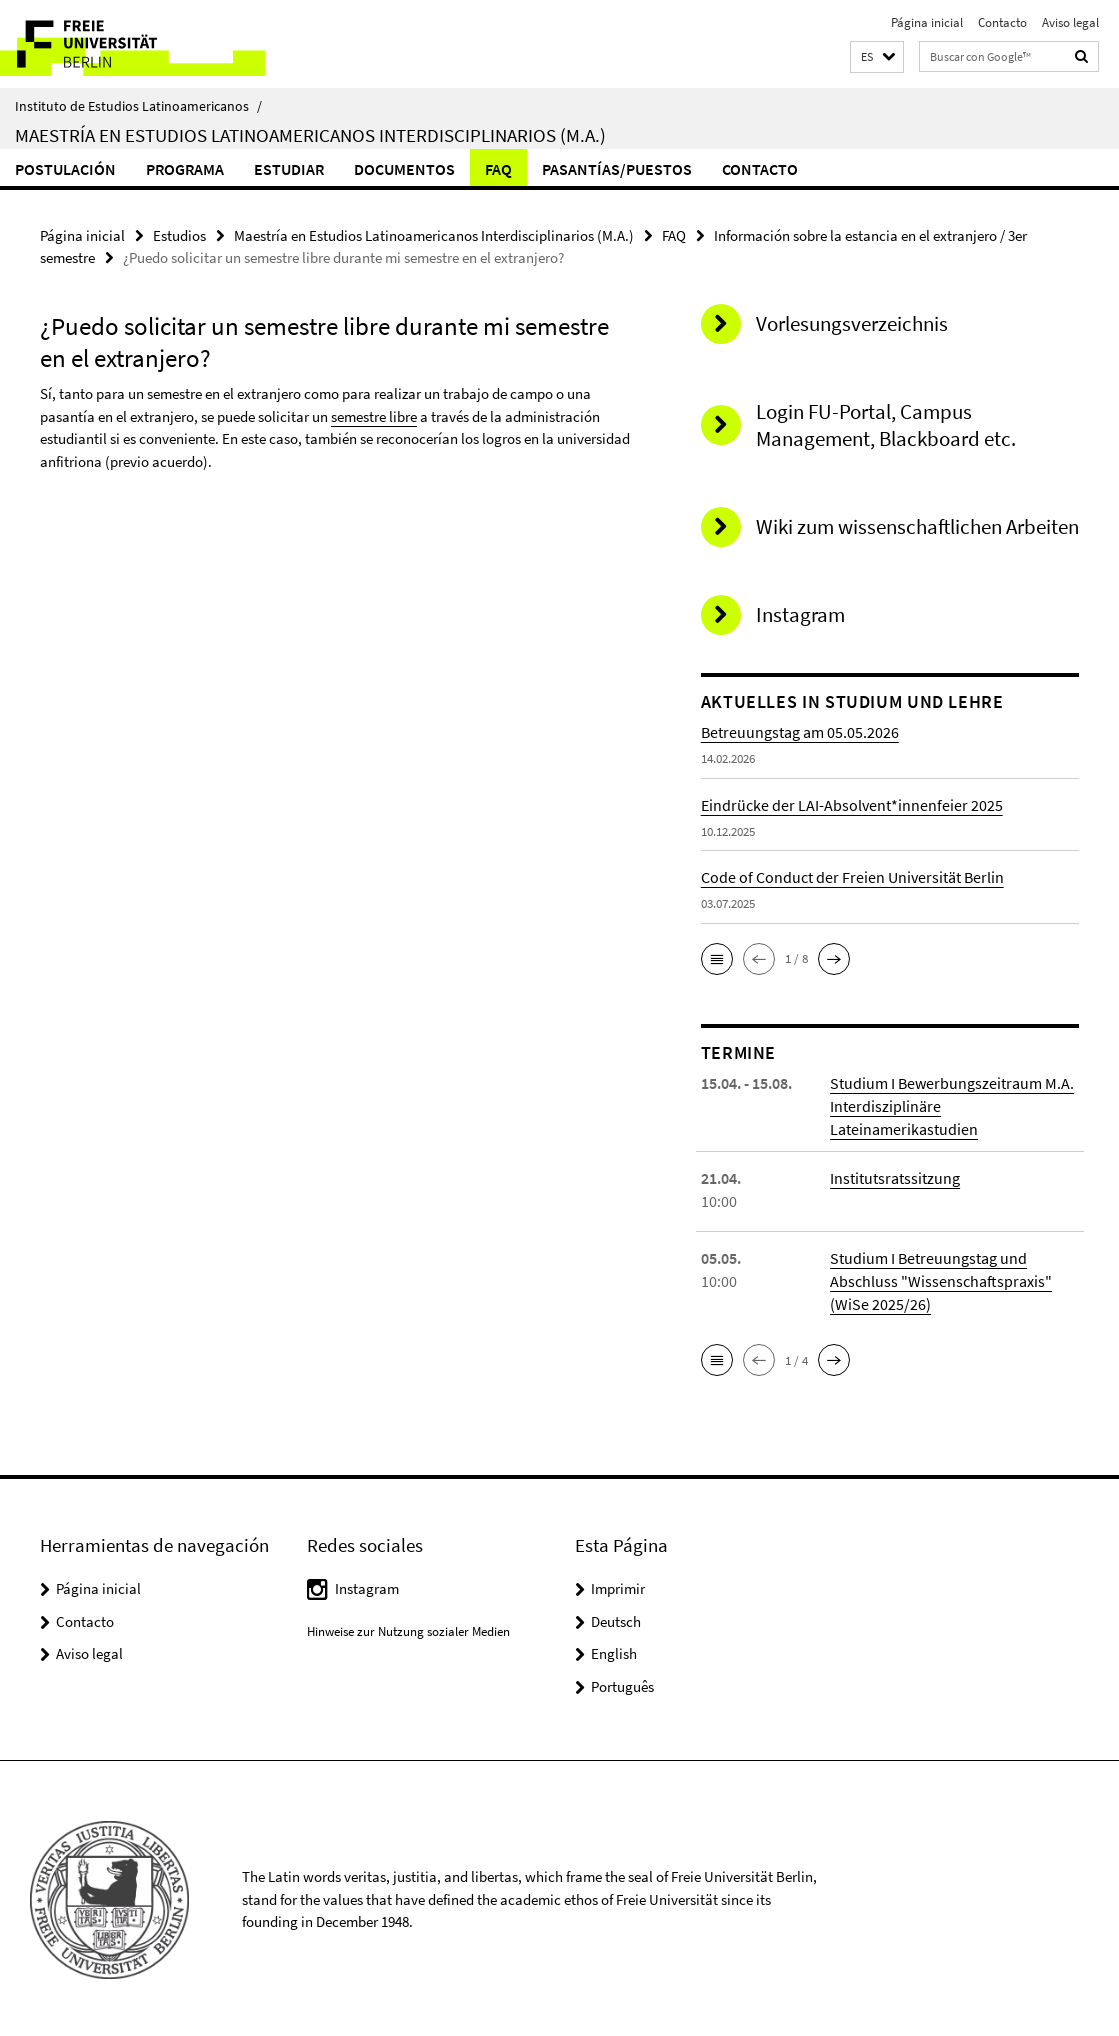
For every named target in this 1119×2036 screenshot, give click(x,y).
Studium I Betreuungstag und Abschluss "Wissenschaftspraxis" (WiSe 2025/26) (941, 1278)
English (614, 1650)
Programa (185, 169)
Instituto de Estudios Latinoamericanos (138, 106)
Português (622, 1683)
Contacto (1002, 22)
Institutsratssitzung (895, 1175)
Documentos (404, 169)
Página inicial (927, 22)
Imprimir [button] (618, 1585)
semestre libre (374, 415)
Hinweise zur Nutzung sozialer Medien (408, 1628)
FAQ (498, 169)
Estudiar (289, 169)
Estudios (179, 235)
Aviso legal (1070, 22)
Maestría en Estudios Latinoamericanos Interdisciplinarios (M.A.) (310, 135)
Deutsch (616, 1618)
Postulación (65, 169)
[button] (877, 57)
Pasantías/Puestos (617, 169)
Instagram (367, 1585)
